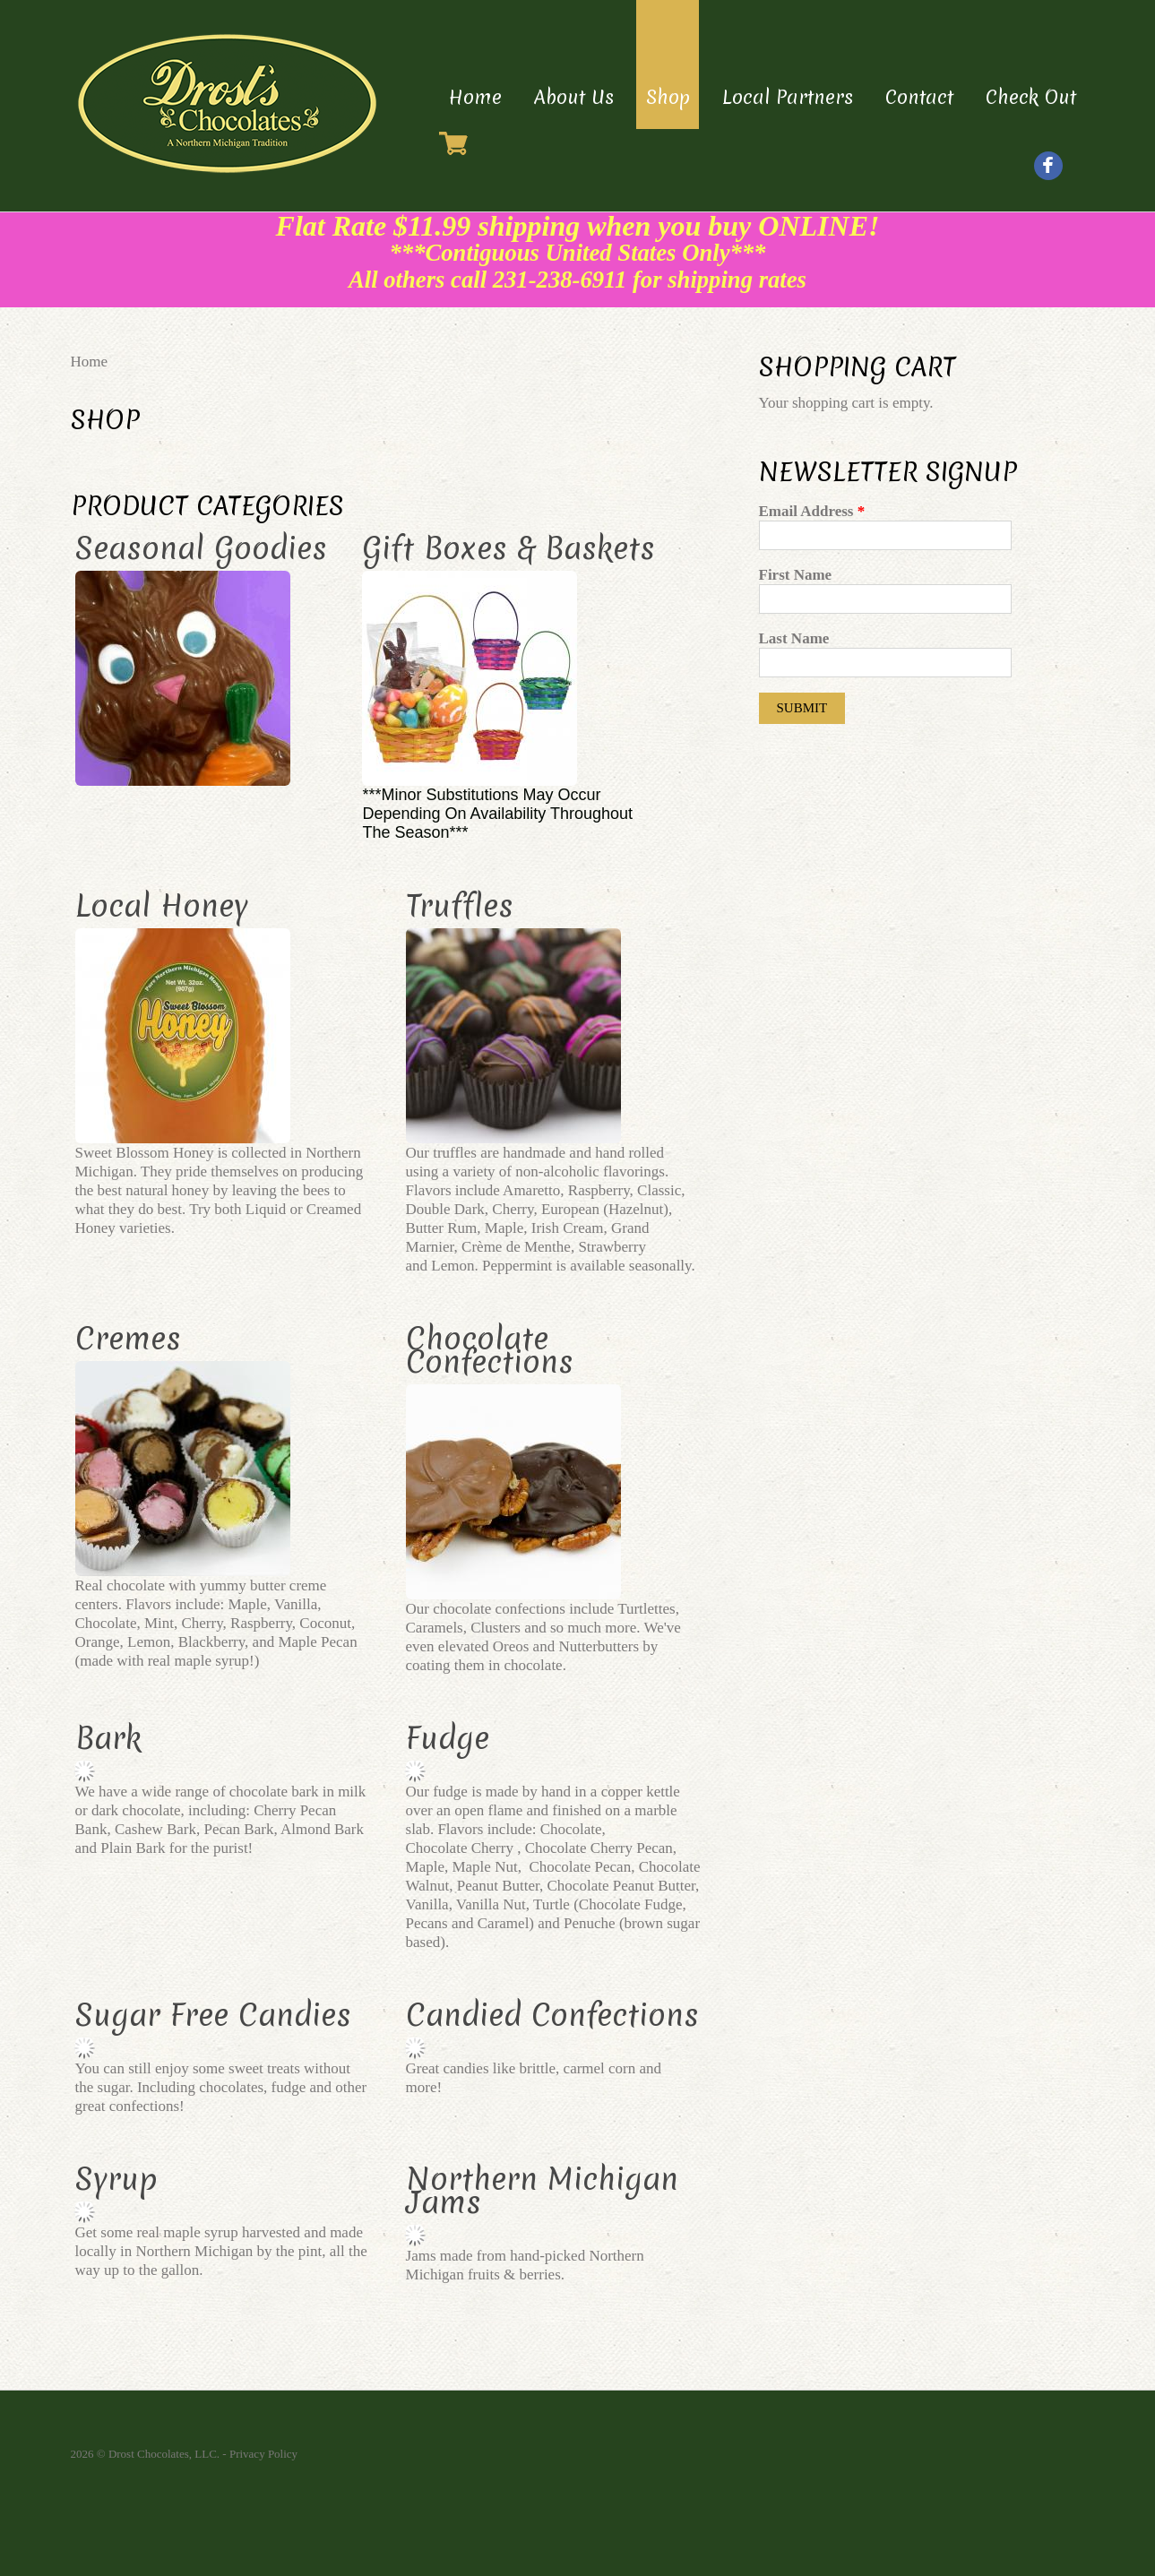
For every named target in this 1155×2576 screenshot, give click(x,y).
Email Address (812, 511)
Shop (668, 97)
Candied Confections (552, 2015)
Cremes (128, 1338)
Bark (108, 1738)
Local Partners (787, 97)
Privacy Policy (263, 2453)
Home (475, 97)
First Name (795, 574)
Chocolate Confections (489, 1350)
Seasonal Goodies (201, 548)
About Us (574, 97)
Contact (919, 97)
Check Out (1031, 97)
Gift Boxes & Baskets (508, 548)
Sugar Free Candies (213, 2015)
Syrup (116, 2179)
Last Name (794, 638)
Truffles (459, 905)
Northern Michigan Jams (542, 2190)
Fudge (447, 1738)
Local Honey (161, 905)
